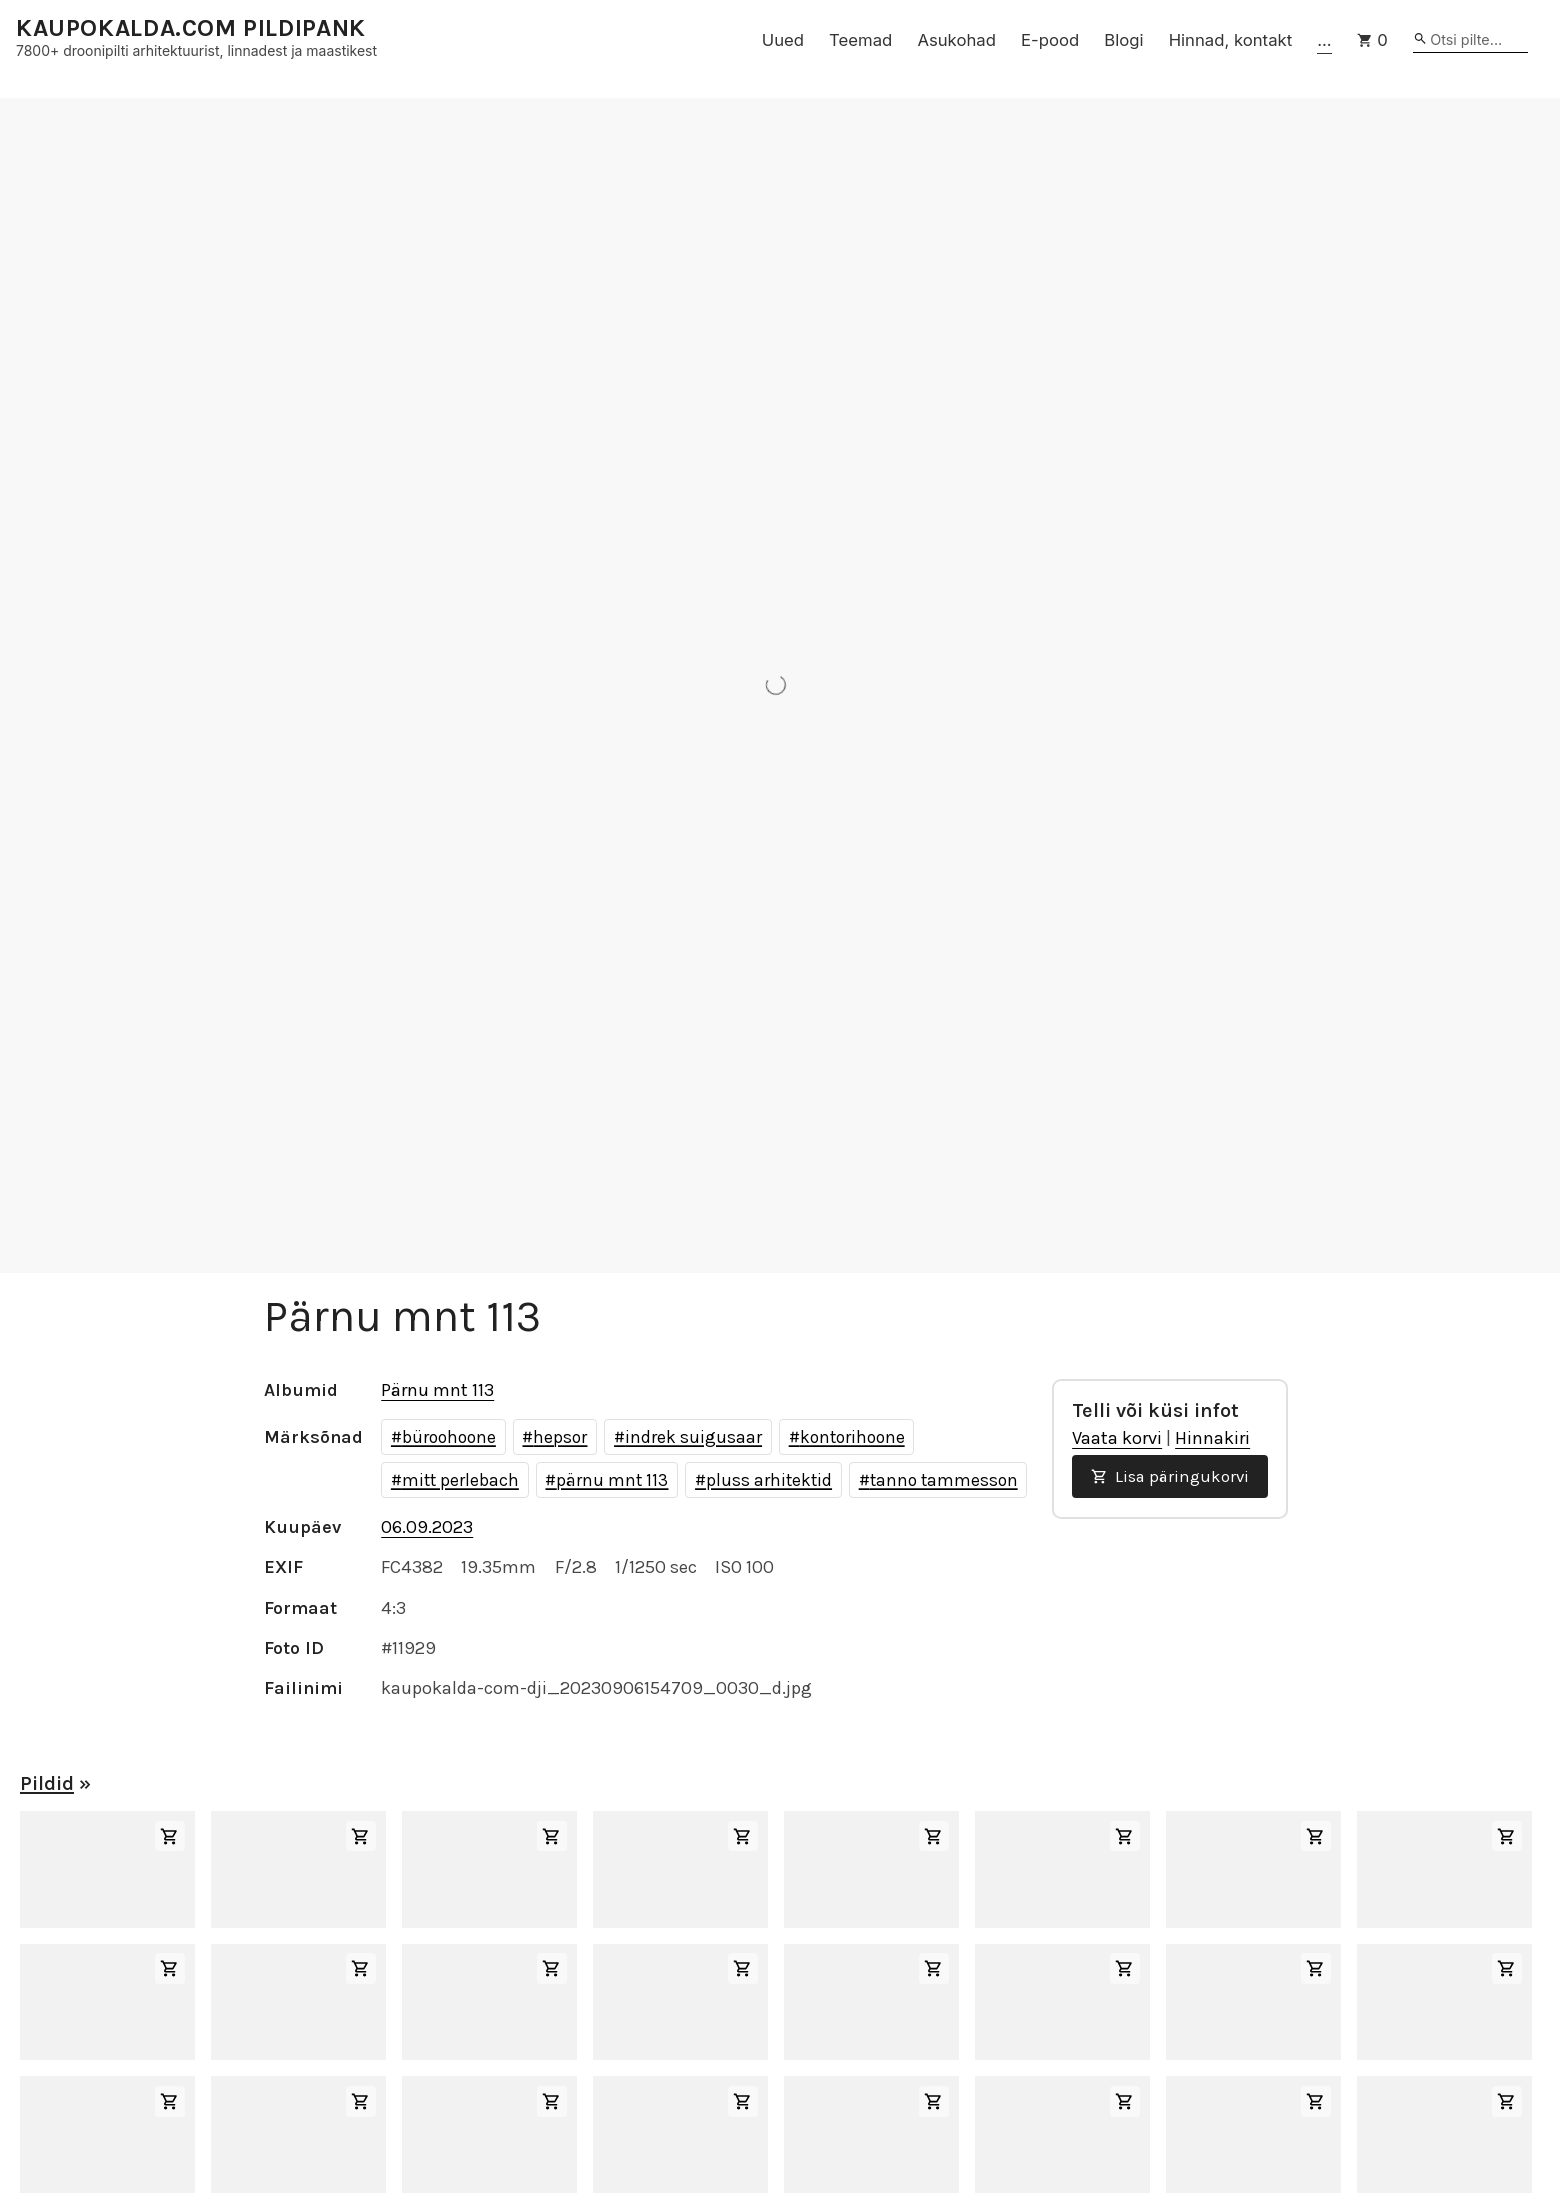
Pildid (47, 1783)
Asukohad (956, 40)
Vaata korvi (1117, 1438)
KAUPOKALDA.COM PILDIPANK (191, 28)
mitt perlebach (460, 1480)
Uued (783, 40)
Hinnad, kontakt (1231, 40)
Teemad (860, 40)
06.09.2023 (427, 1527)
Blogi (1123, 40)
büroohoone (449, 1437)
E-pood (1050, 40)
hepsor (560, 1437)
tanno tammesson (944, 1480)
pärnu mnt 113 (612, 1480)
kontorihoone (852, 1437)
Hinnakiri (1212, 1438)
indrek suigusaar (693, 1437)
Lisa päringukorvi (1170, 1476)
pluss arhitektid (769, 1480)
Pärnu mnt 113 (437, 1390)
